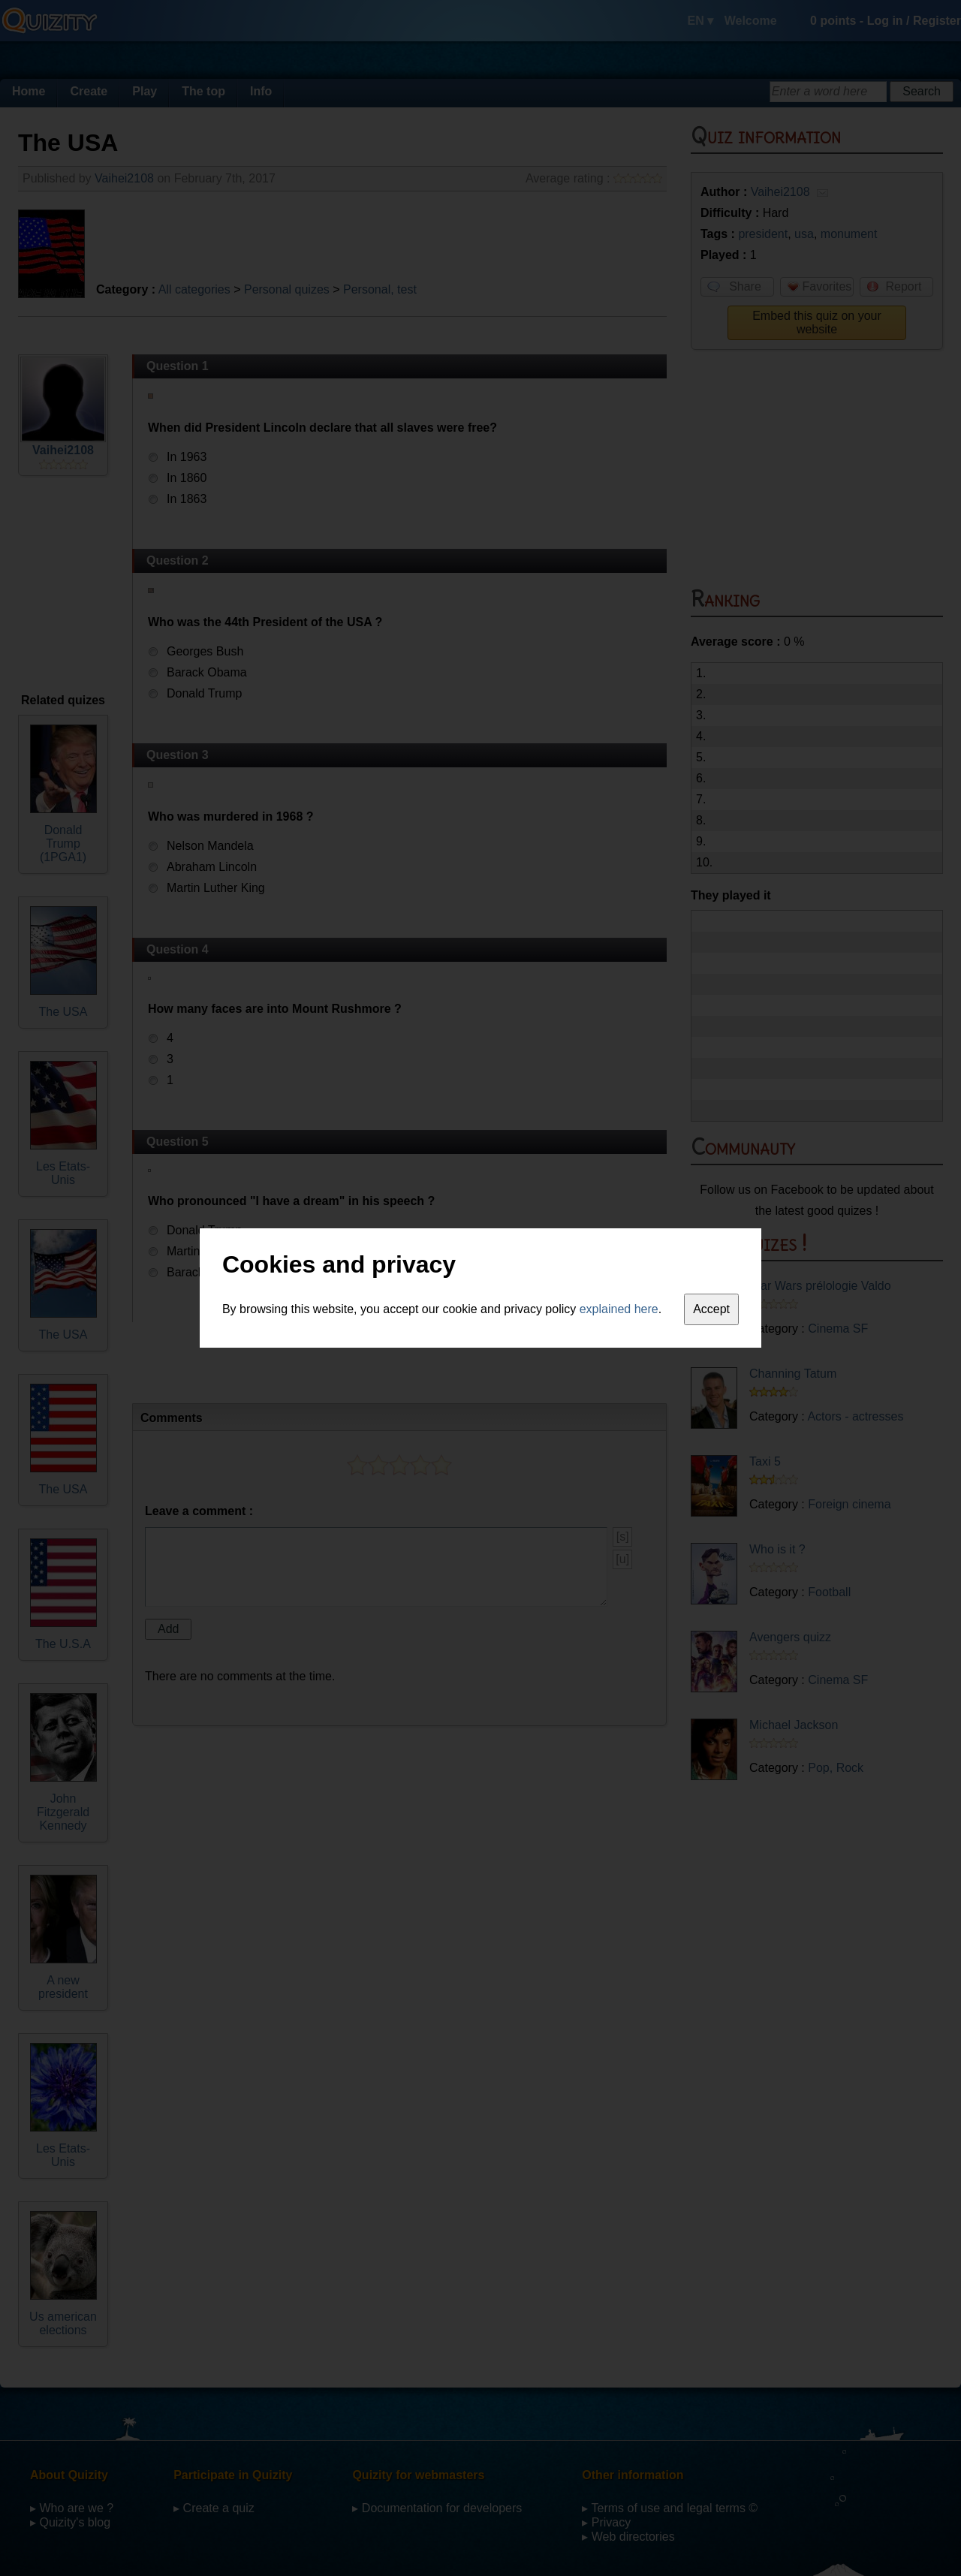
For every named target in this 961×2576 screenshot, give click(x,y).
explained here (619, 1309)
